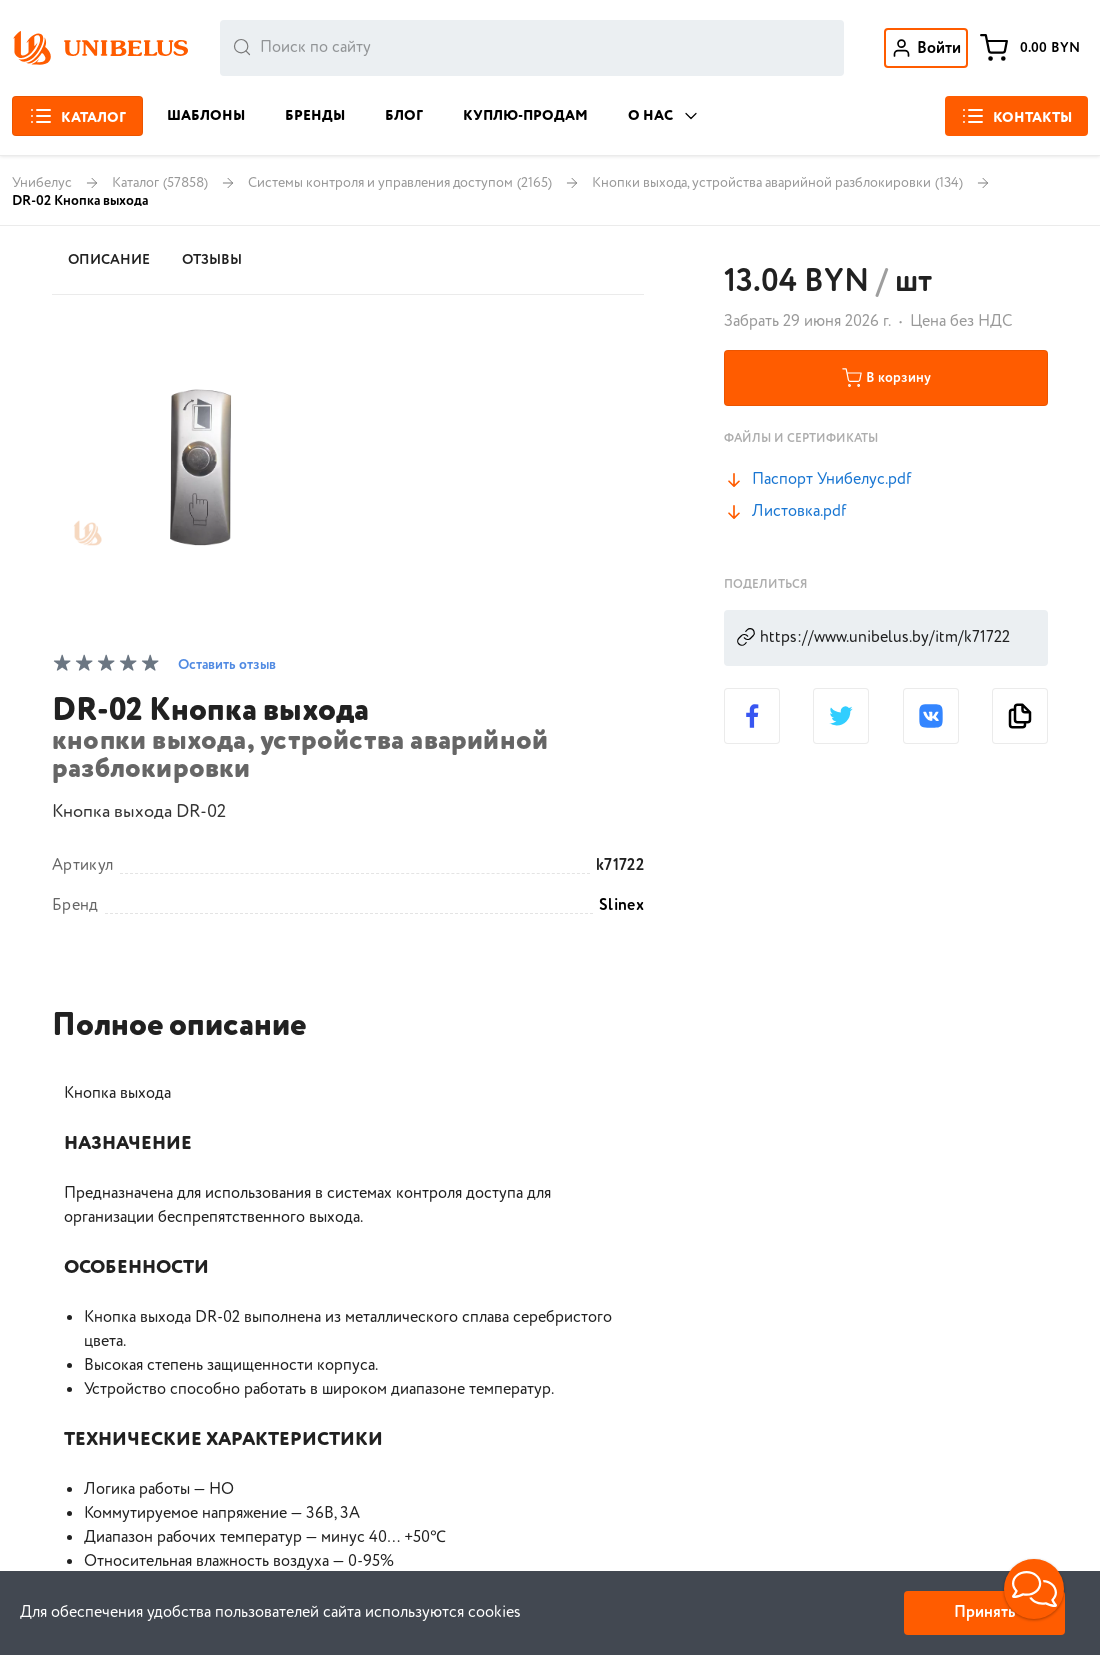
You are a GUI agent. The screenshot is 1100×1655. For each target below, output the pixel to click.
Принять (984, 1612)
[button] (1034, 1589)
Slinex (621, 906)
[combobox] (532, 48)
